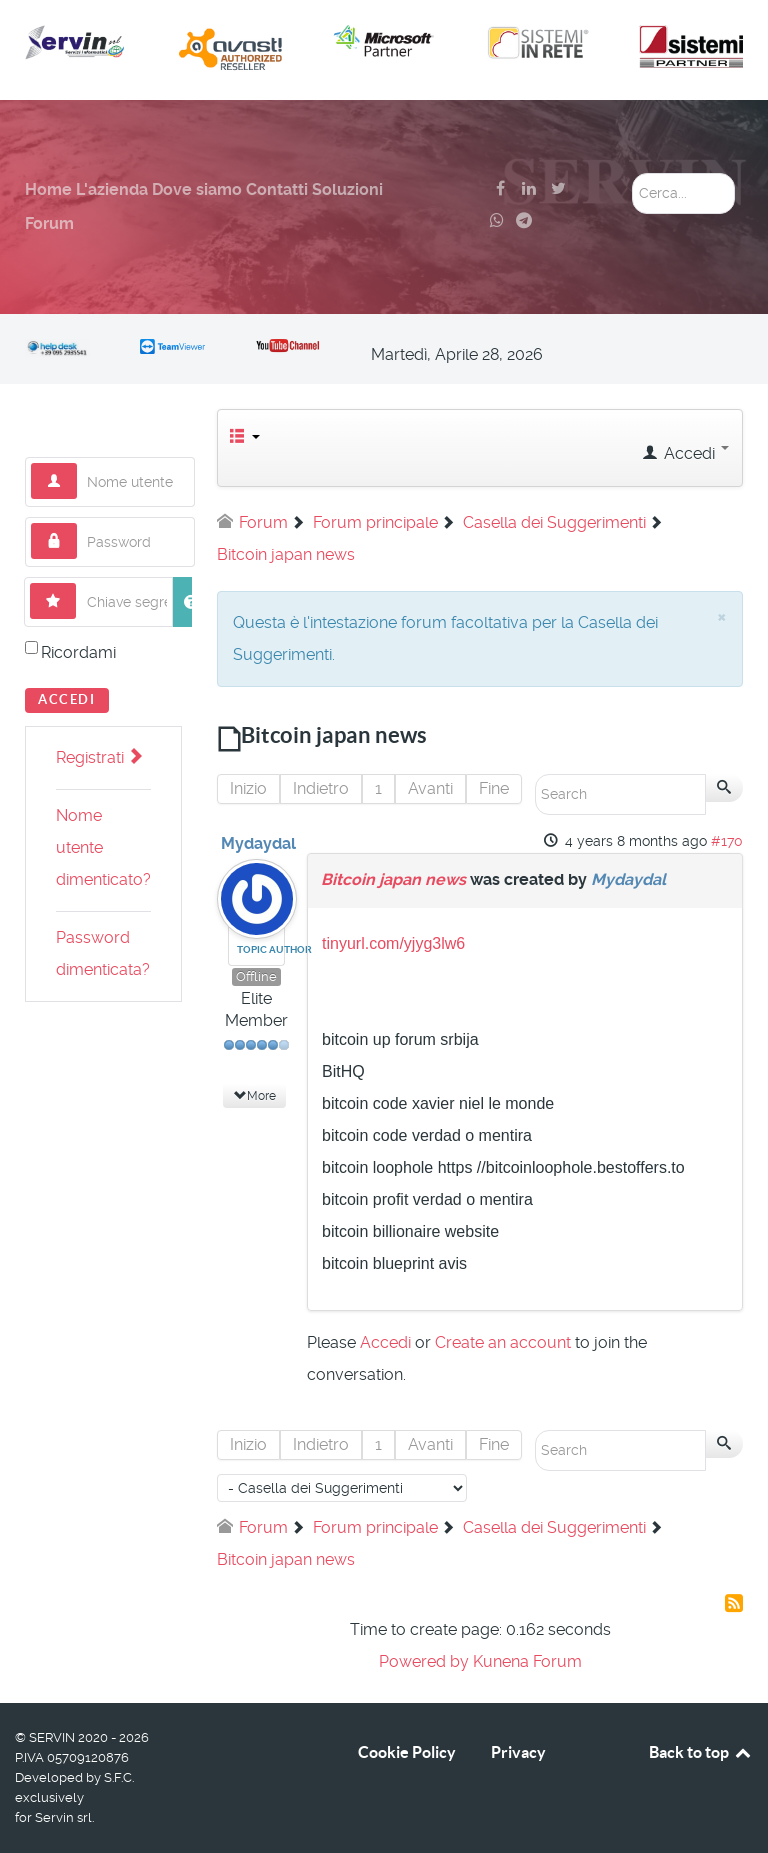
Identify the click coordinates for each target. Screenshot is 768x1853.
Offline (256, 976)
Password (77, 523)
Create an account (503, 1342)
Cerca (632, 173)
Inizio (248, 788)
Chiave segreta (76, 583)
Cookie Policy (407, 1752)
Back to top (701, 1752)
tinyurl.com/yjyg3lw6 (393, 943)
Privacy (518, 1752)
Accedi (67, 699)
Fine (494, 788)
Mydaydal (258, 843)
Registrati (99, 757)
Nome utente (77, 463)
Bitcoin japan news (393, 879)
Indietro (321, 788)
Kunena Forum (527, 1661)
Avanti (430, 788)
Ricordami (78, 652)
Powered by (424, 1661)
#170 (727, 841)
